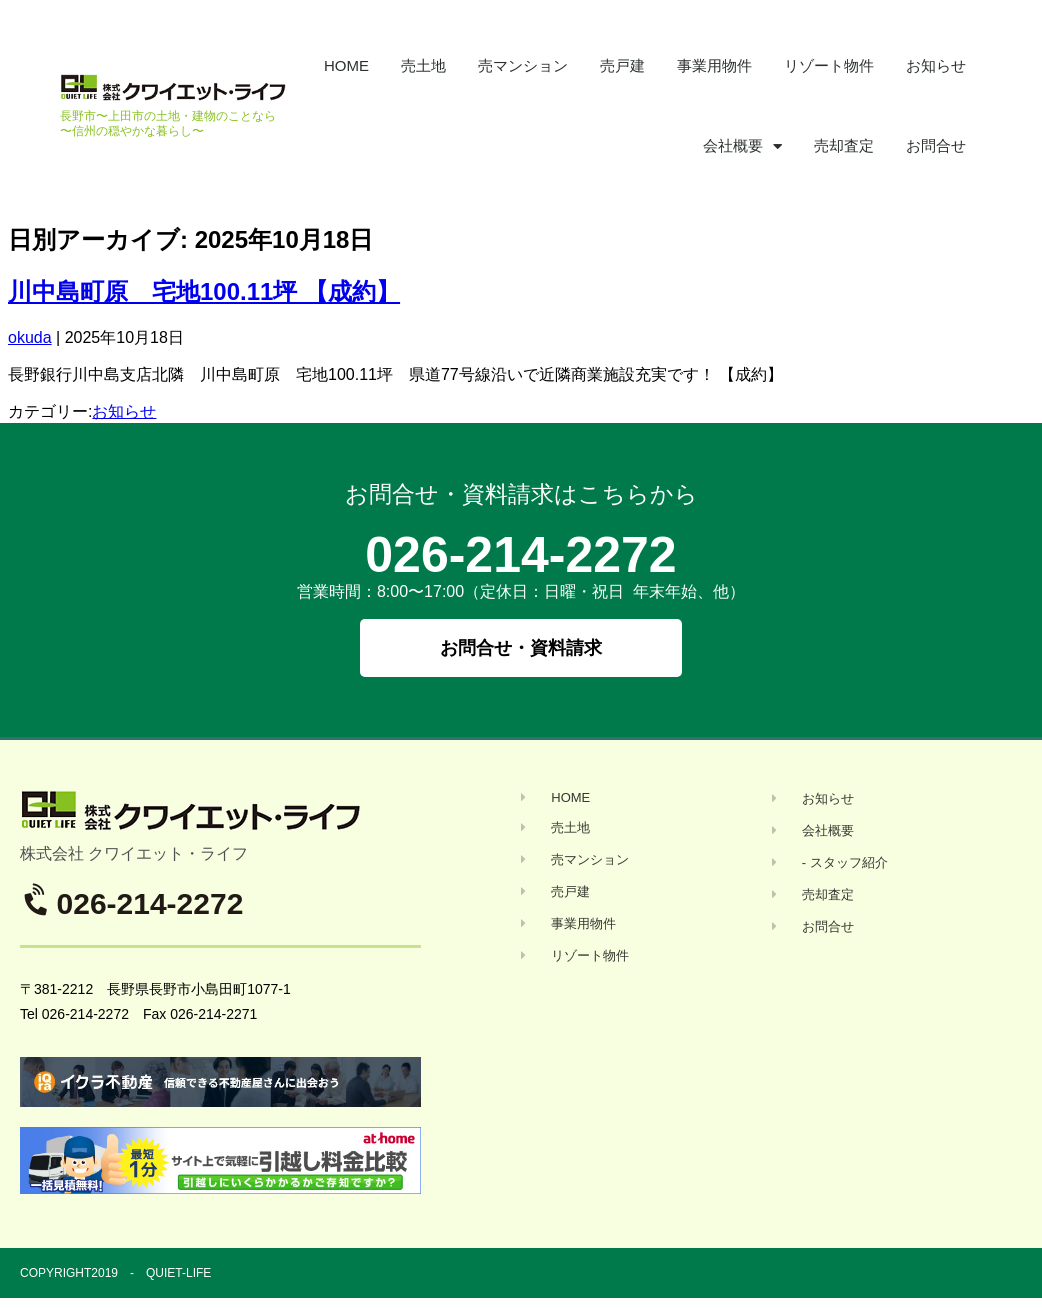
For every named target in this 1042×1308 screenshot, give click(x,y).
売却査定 (844, 145)
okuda (30, 337)
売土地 (423, 65)
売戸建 (622, 65)
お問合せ (936, 145)
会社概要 (742, 146)
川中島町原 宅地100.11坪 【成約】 (204, 291)
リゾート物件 (829, 65)
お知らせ (936, 65)
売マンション (523, 65)
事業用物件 (714, 65)
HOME (346, 65)
